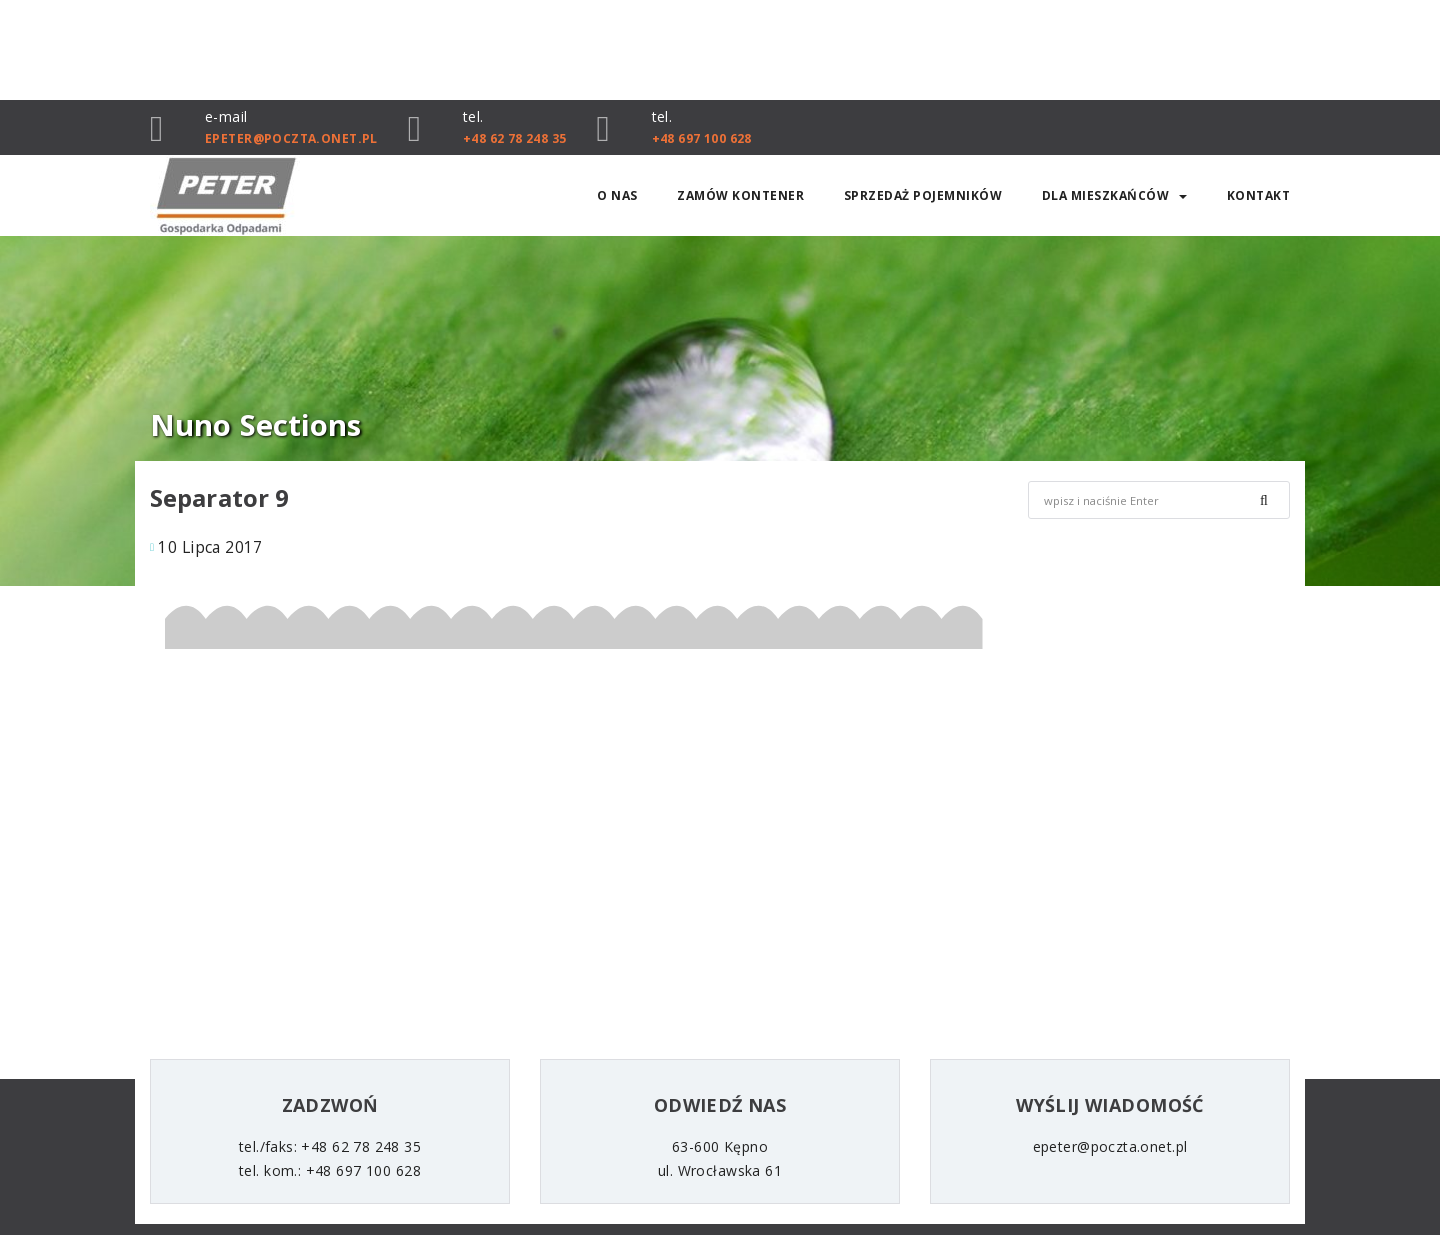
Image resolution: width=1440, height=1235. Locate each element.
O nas (617, 195)
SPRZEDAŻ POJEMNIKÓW (923, 195)
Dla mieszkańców (1115, 195)
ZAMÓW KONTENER (740, 195)
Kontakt (1259, 195)
